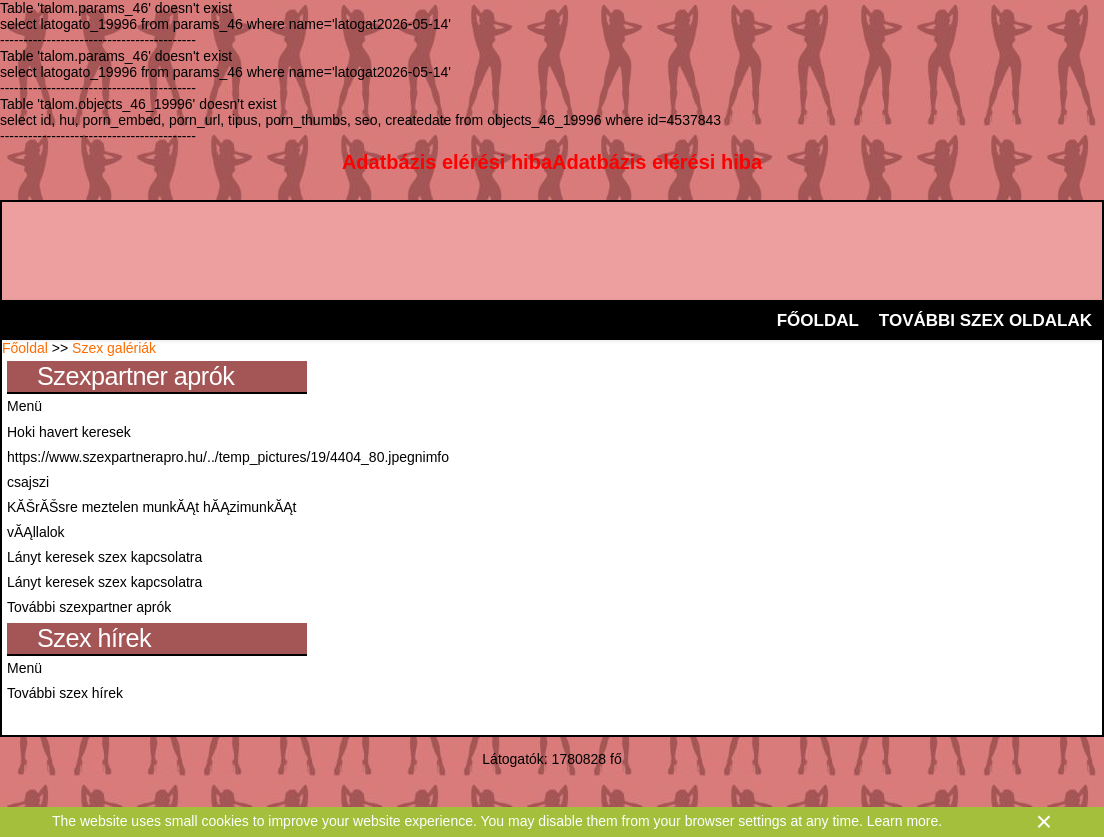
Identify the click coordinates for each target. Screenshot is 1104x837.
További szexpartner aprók (89, 607)
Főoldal (25, 348)
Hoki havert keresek (69, 432)
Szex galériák (114, 348)
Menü (24, 406)
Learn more (903, 821)
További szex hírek (65, 693)
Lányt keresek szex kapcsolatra (104, 557)
